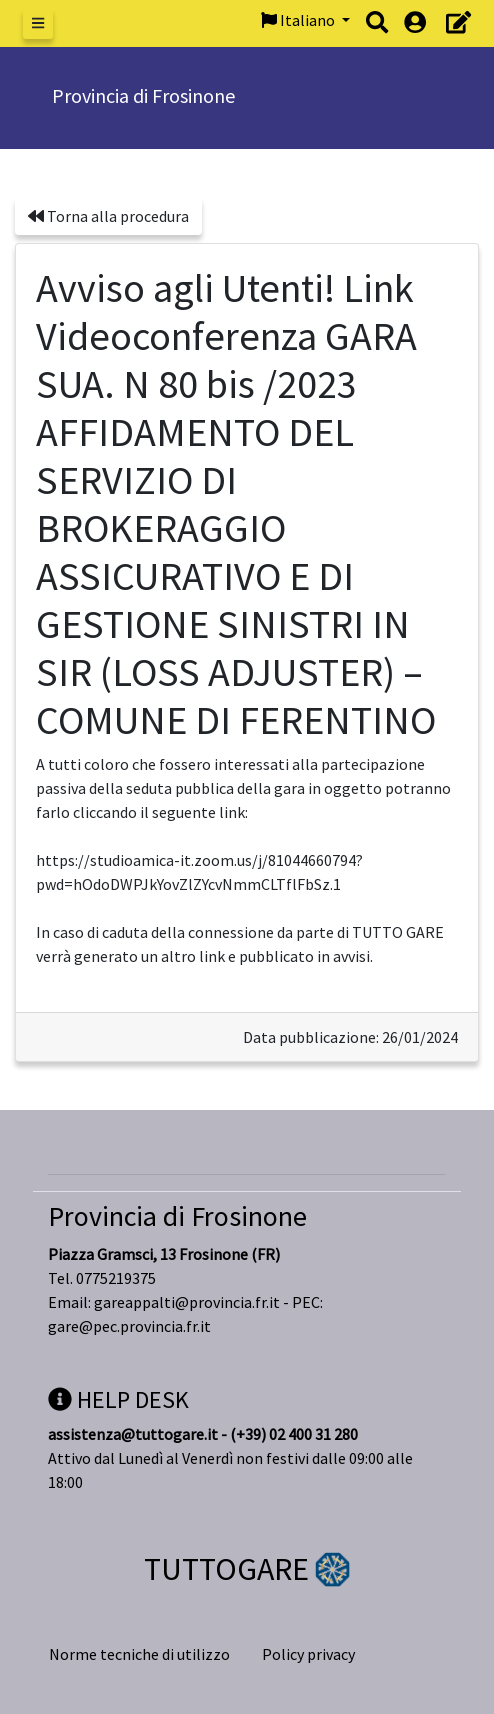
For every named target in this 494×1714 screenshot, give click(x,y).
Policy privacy (308, 1654)
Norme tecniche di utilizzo (139, 1654)
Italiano (299, 20)
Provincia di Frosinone (177, 1216)
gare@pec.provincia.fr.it (129, 1326)
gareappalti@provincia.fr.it (187, 1302)
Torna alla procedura (108, 216)
